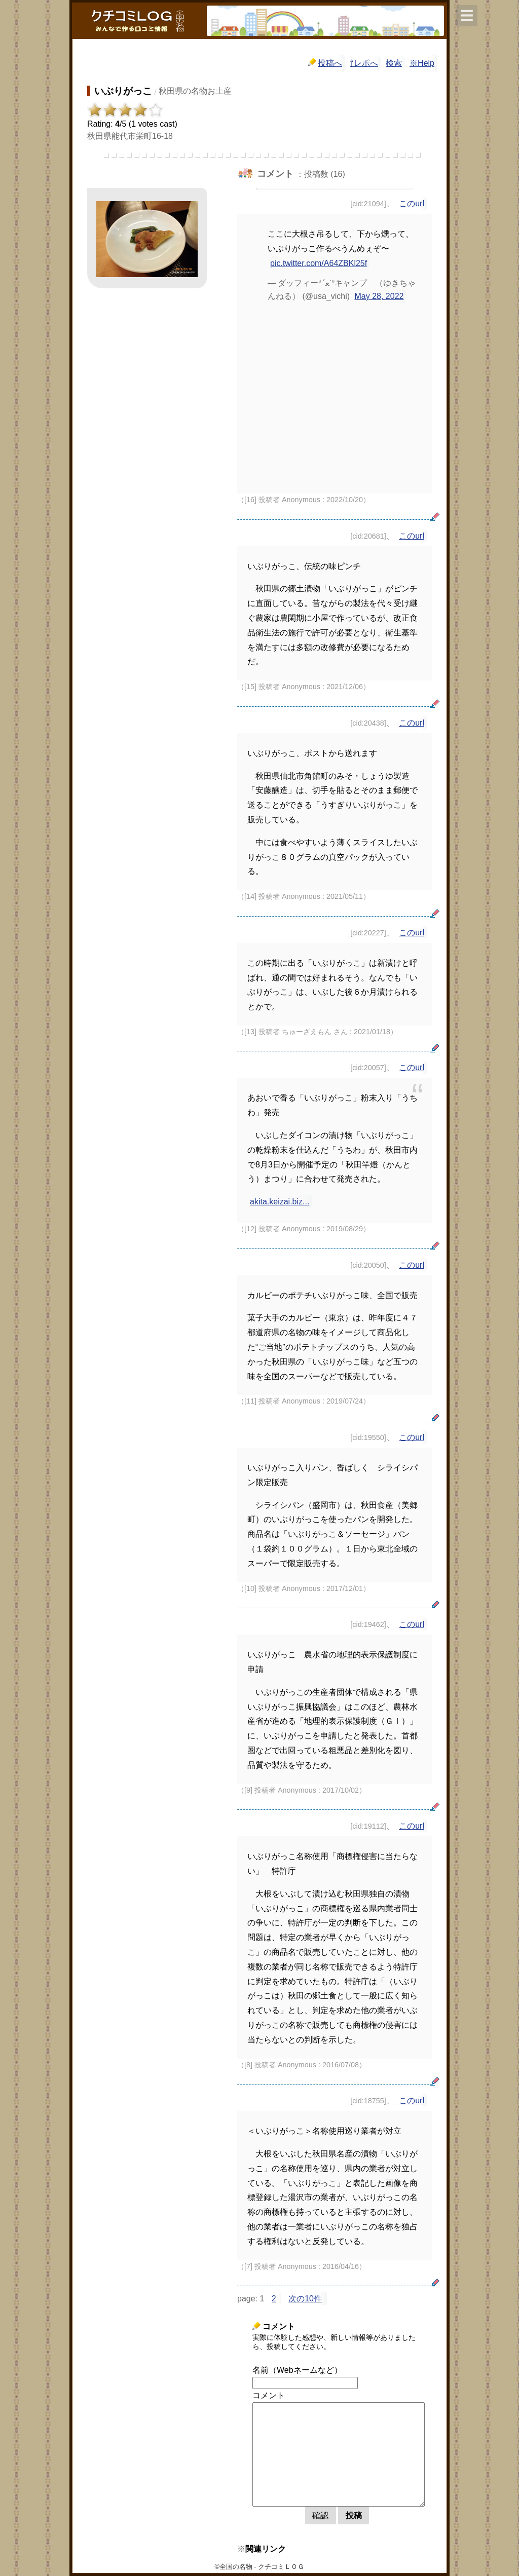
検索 (394, 63)
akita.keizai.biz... (279, 1201)
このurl (411, 203)
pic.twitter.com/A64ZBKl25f (318, 263)
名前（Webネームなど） (297, 2370)
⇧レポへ (364, 63)
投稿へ (325, 62)
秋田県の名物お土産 (195, 91)
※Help (422, 63)
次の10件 (305, 2298)
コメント (268, 2395)
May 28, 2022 (379, 296)
